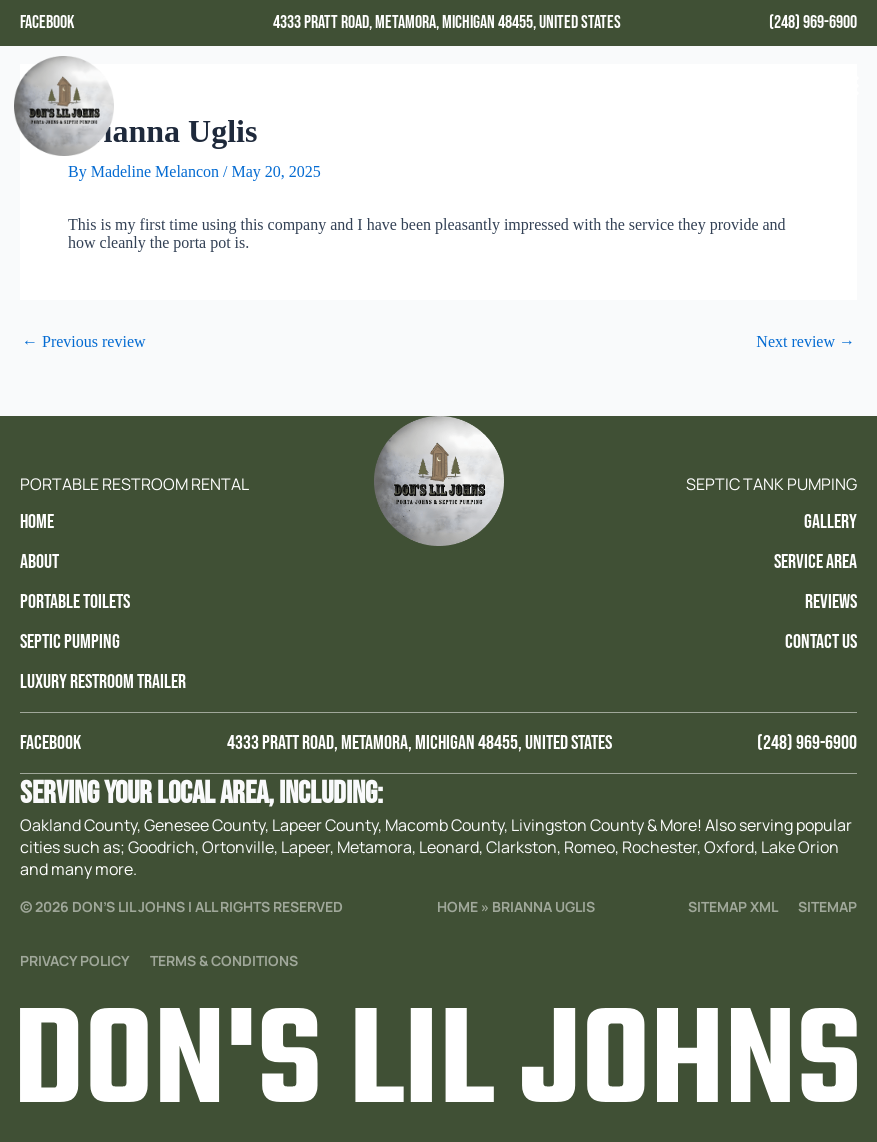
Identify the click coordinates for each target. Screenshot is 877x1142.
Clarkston (521, 847)
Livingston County (577, 825)
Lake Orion (800, 847)
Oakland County (78, 825)
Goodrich (161, 847)
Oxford (729, 847)
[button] (844, 86)
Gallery (830, 522)
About (39, 562)
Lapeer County (325, 825)
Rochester (659, 847)
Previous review (84, 342)
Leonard (449, 847)
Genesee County (204, 825)
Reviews (831, 602)
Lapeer (305, 847)
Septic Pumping (70, 642)
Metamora (374, 847)
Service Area (815, 562)
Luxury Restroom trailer (103, 682)
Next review (805, 342)
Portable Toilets (75, 602)
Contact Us (821, 642)
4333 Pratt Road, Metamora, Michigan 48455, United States (447, 22)
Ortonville (238, 847)
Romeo (589, 847)
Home (37, 522)
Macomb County (444, 825)
